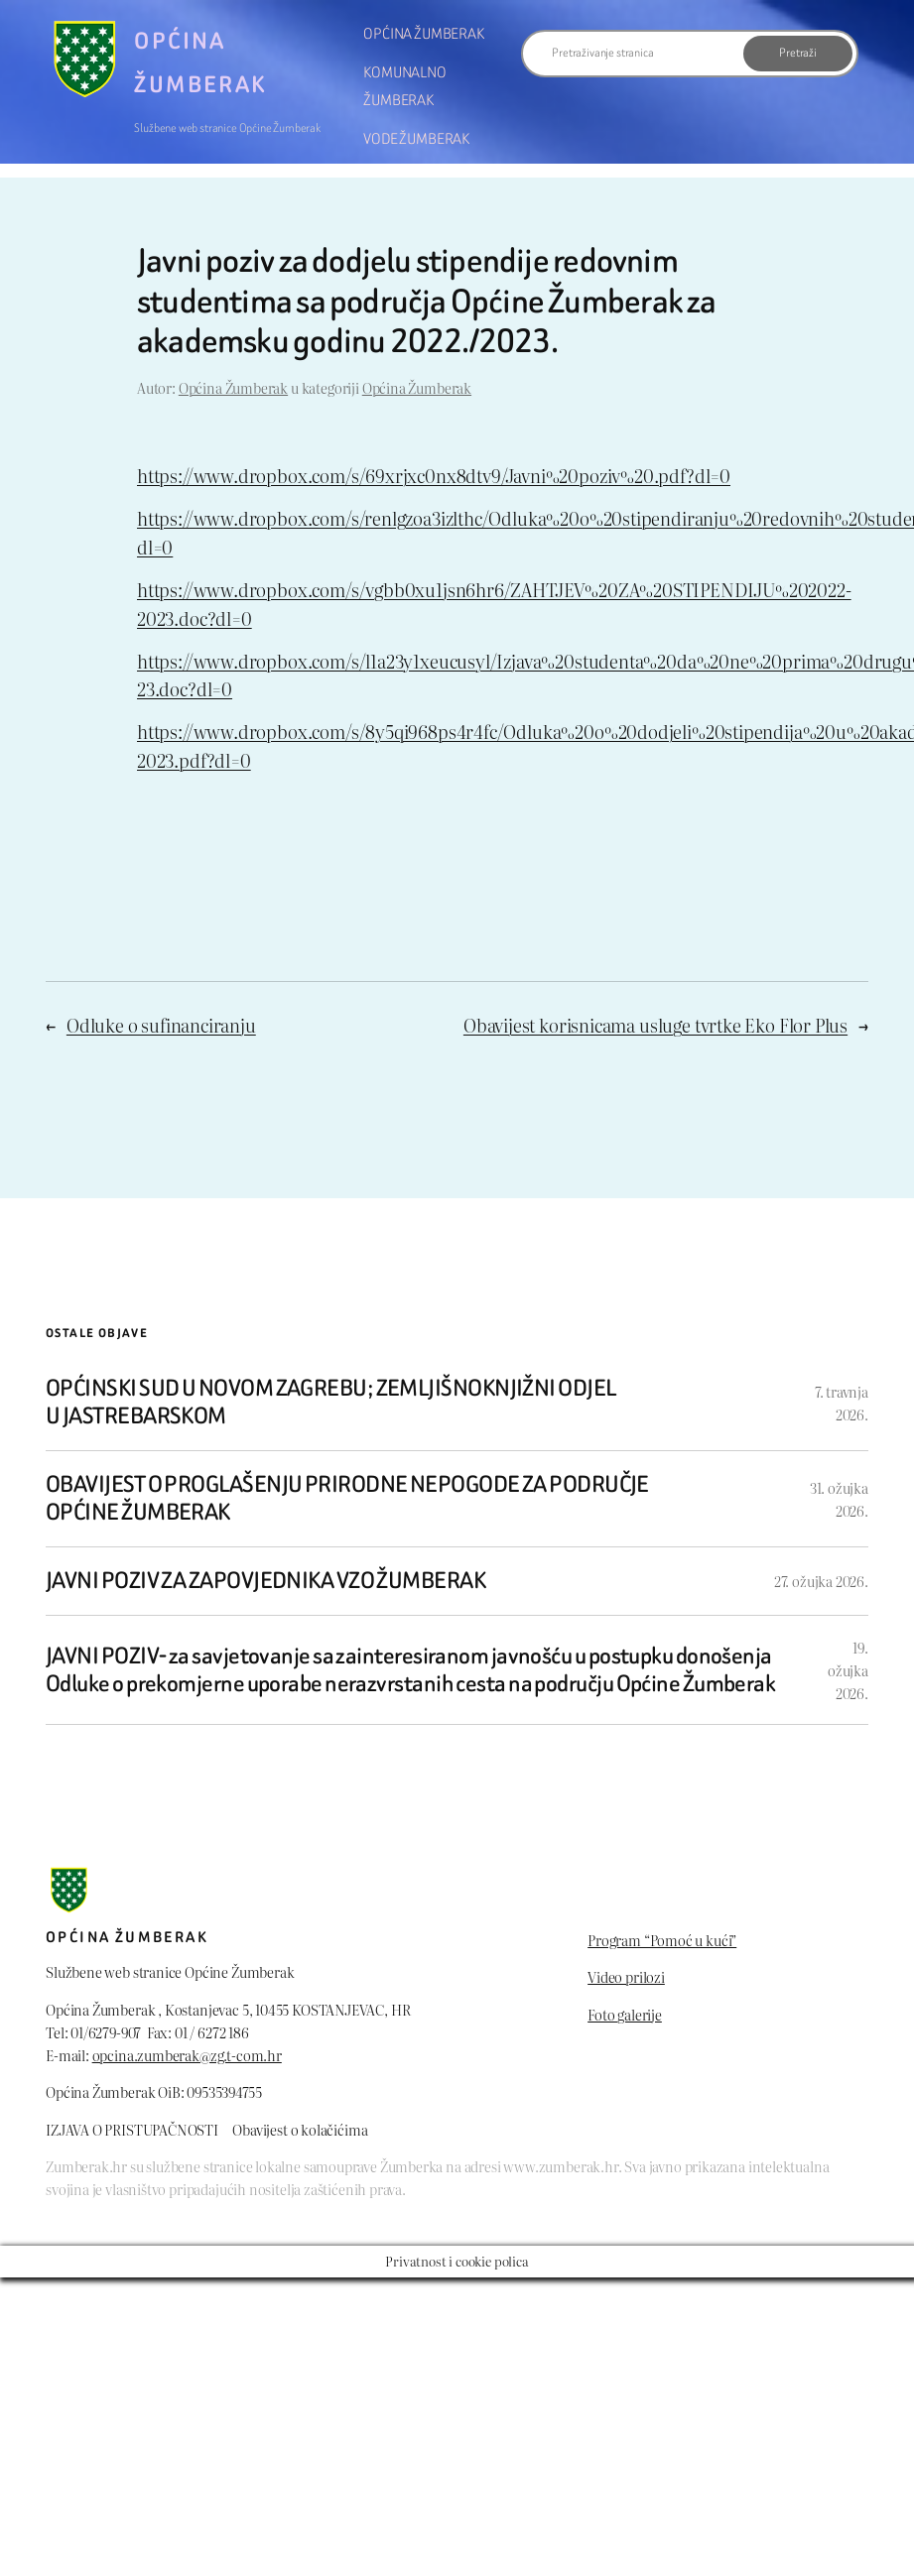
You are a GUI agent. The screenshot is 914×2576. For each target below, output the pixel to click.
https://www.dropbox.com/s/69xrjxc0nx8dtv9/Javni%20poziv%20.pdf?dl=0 (433, 475)
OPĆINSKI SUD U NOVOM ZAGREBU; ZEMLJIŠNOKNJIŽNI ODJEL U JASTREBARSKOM (330, 1402)
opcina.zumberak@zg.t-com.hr (187, 2054)
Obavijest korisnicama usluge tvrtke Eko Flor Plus (655, 1025)
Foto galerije (625, 2014)
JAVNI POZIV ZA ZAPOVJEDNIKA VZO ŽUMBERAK (265, 1581)
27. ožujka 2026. (821, 1580)
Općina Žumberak (233, 387)
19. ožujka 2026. (848, 1670)
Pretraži (798, 53)
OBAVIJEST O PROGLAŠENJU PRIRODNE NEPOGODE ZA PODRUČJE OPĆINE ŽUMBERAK (347, 1499)
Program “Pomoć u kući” (662, 1939)
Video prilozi (626, 1976)
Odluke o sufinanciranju (161, 1025)
